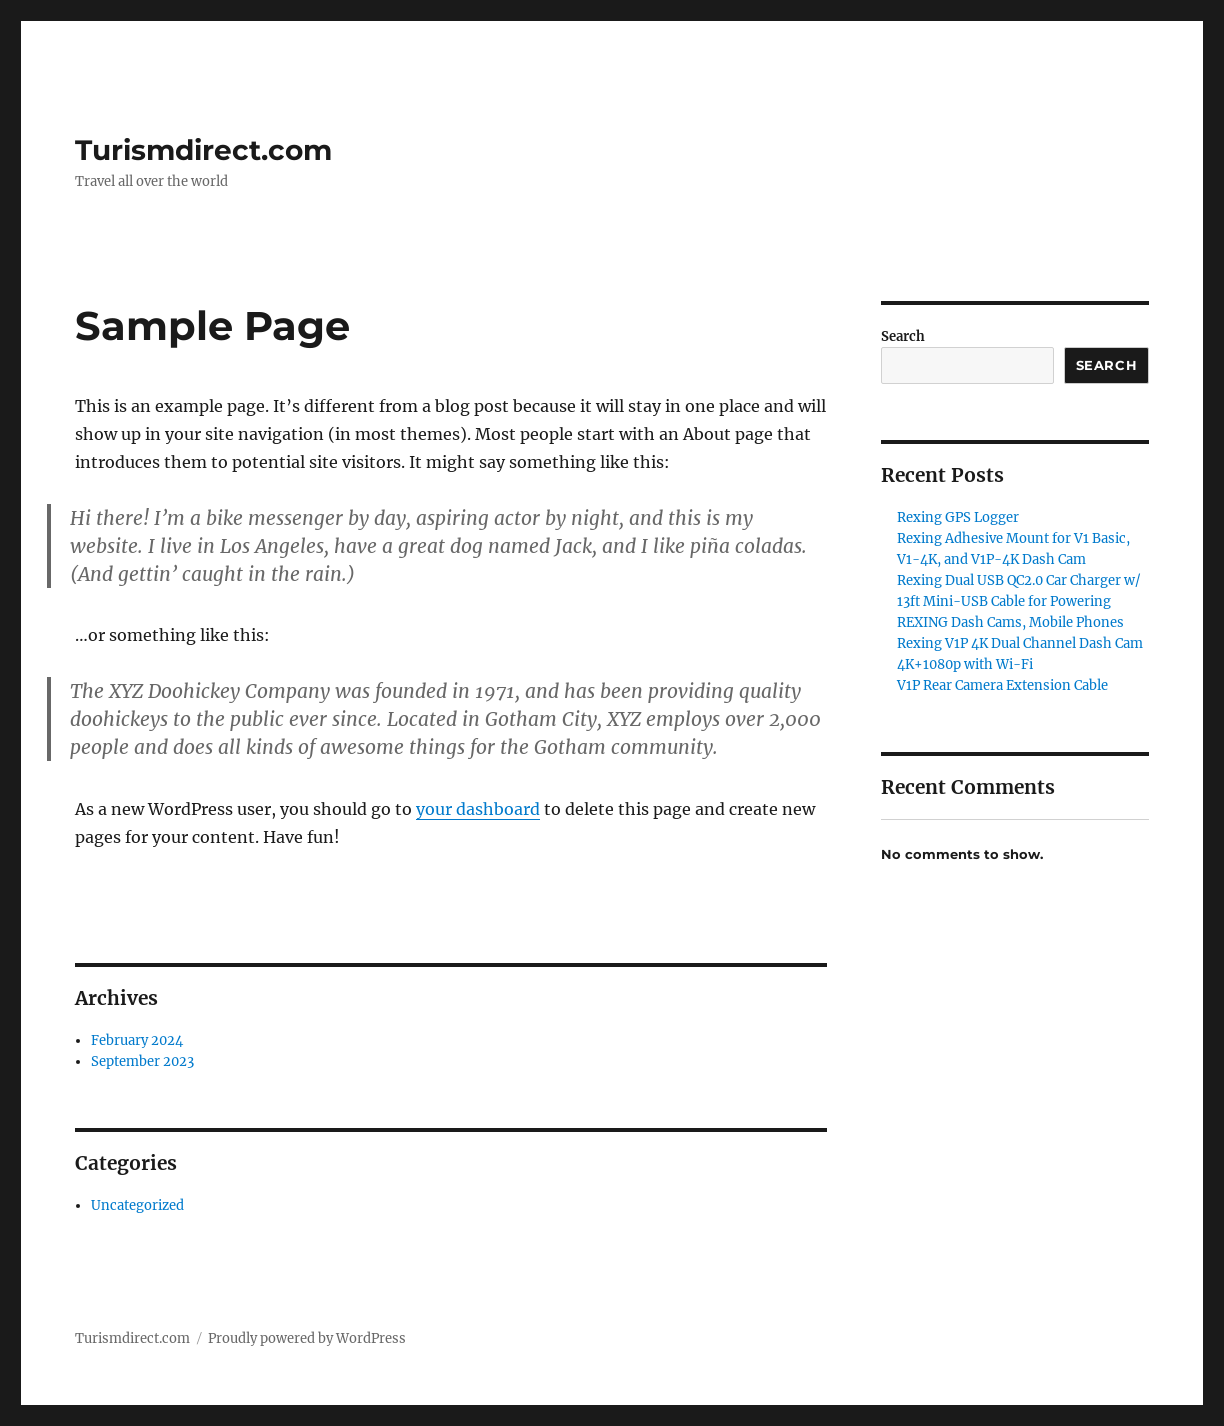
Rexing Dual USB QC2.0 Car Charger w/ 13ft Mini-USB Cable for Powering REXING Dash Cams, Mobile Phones (1019, 601)
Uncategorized (137, 1205)
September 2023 (142, 1061)
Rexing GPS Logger (958, 517)
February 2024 (137, 1040)
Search (903, 336)
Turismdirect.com (203, 150)
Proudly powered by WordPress (307, 1338)
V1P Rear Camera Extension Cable (1002, 685)
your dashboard (478, 809)
